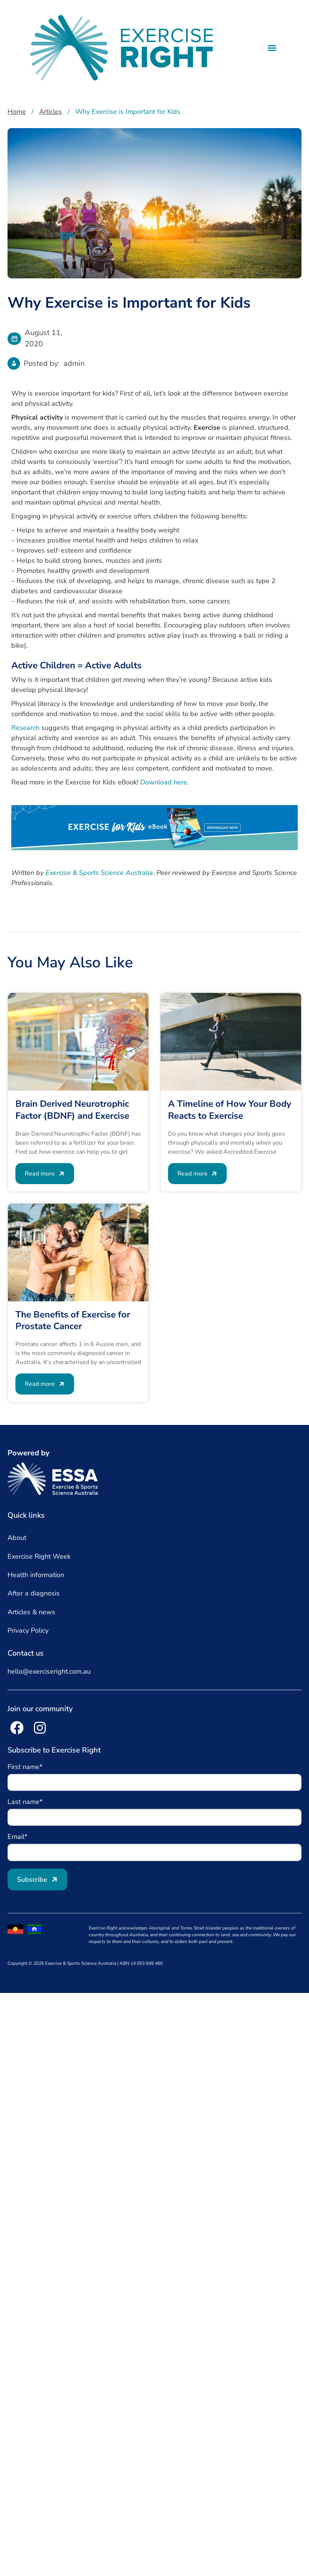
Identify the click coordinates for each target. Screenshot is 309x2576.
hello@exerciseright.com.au (49, 1671)
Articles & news (31, 1612)
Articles (50, 111)
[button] (272, 48)
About (17, 1537)
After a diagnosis (34, 1593)
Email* (18, 1837)
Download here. (164, 782)
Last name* (26, 1802)
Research (25, 727)
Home (17, 111)
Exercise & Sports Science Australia (99, 872)
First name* (26, 1767)
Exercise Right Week (39, 1556)
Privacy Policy (28, 1630)
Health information (36, 1574)
